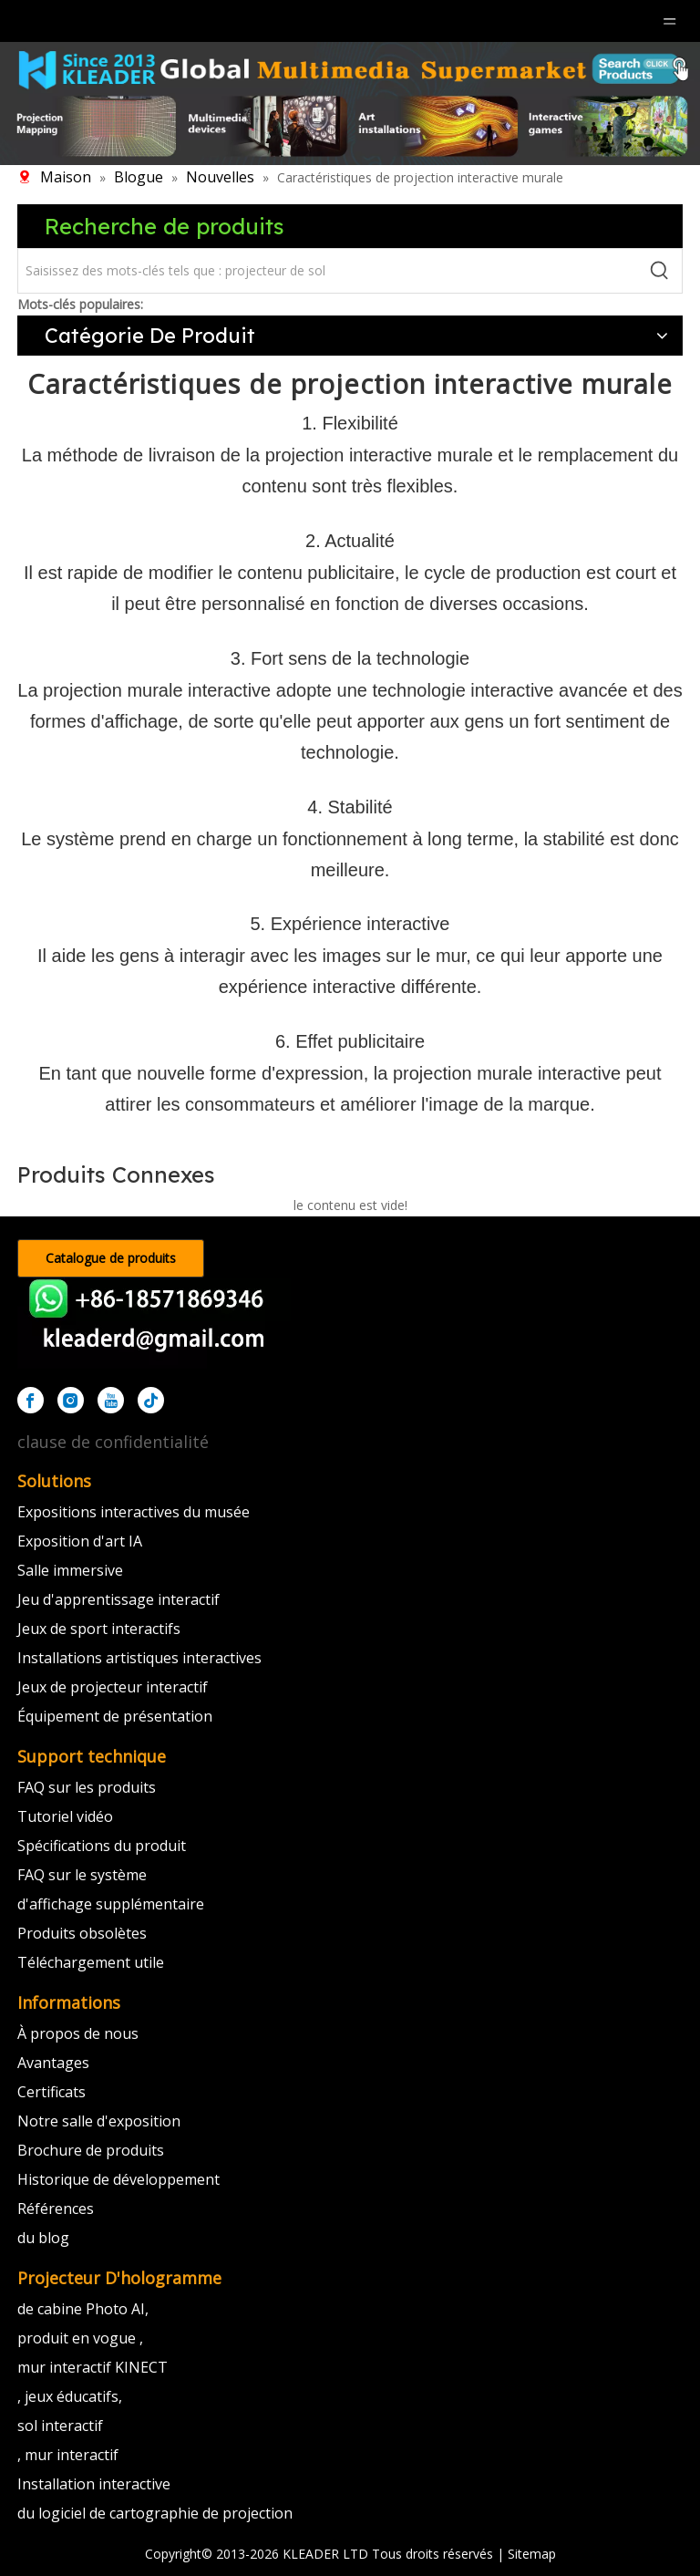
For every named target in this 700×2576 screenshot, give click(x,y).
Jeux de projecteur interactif (112, 1687)
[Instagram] (70, 1400)
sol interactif (60, 2426)
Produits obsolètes (82, 1933)
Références (55, 2208)
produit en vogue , (80, 2338)
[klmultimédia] (350, 103)
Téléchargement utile (90, 1962)
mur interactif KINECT (92, 2367)
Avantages (53, 2063)
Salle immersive (70, 1570)
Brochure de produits (90, 2150)
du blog (43, 2238)
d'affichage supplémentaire (110, 1904)
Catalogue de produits (111, 1258)
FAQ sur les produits (86, 1787)
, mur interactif (67, 2455)
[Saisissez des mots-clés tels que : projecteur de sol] (328, 271)
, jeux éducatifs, (69, 2396)
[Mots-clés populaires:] (660, 271)
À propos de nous (78, 2033)
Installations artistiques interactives (139, 1658)
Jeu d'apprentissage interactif (118, 1599)
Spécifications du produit (101, 1846)
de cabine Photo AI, (83, 2309)
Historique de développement (118, 2179)
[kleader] (154, 1323)
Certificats (51, 2092)
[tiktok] (151, 1400)
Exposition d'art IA (79, 1541)
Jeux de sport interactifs (98, 1629)
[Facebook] (30, 1400)
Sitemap (532, 2553)
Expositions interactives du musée (133, 1512)
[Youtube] (111, 1400)
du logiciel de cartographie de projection (155, 2513)
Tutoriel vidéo (65, 1816)
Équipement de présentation (114, 1716)
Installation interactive (93, 2484)
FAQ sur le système (82, 1875)
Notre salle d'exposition (98, 2121)
